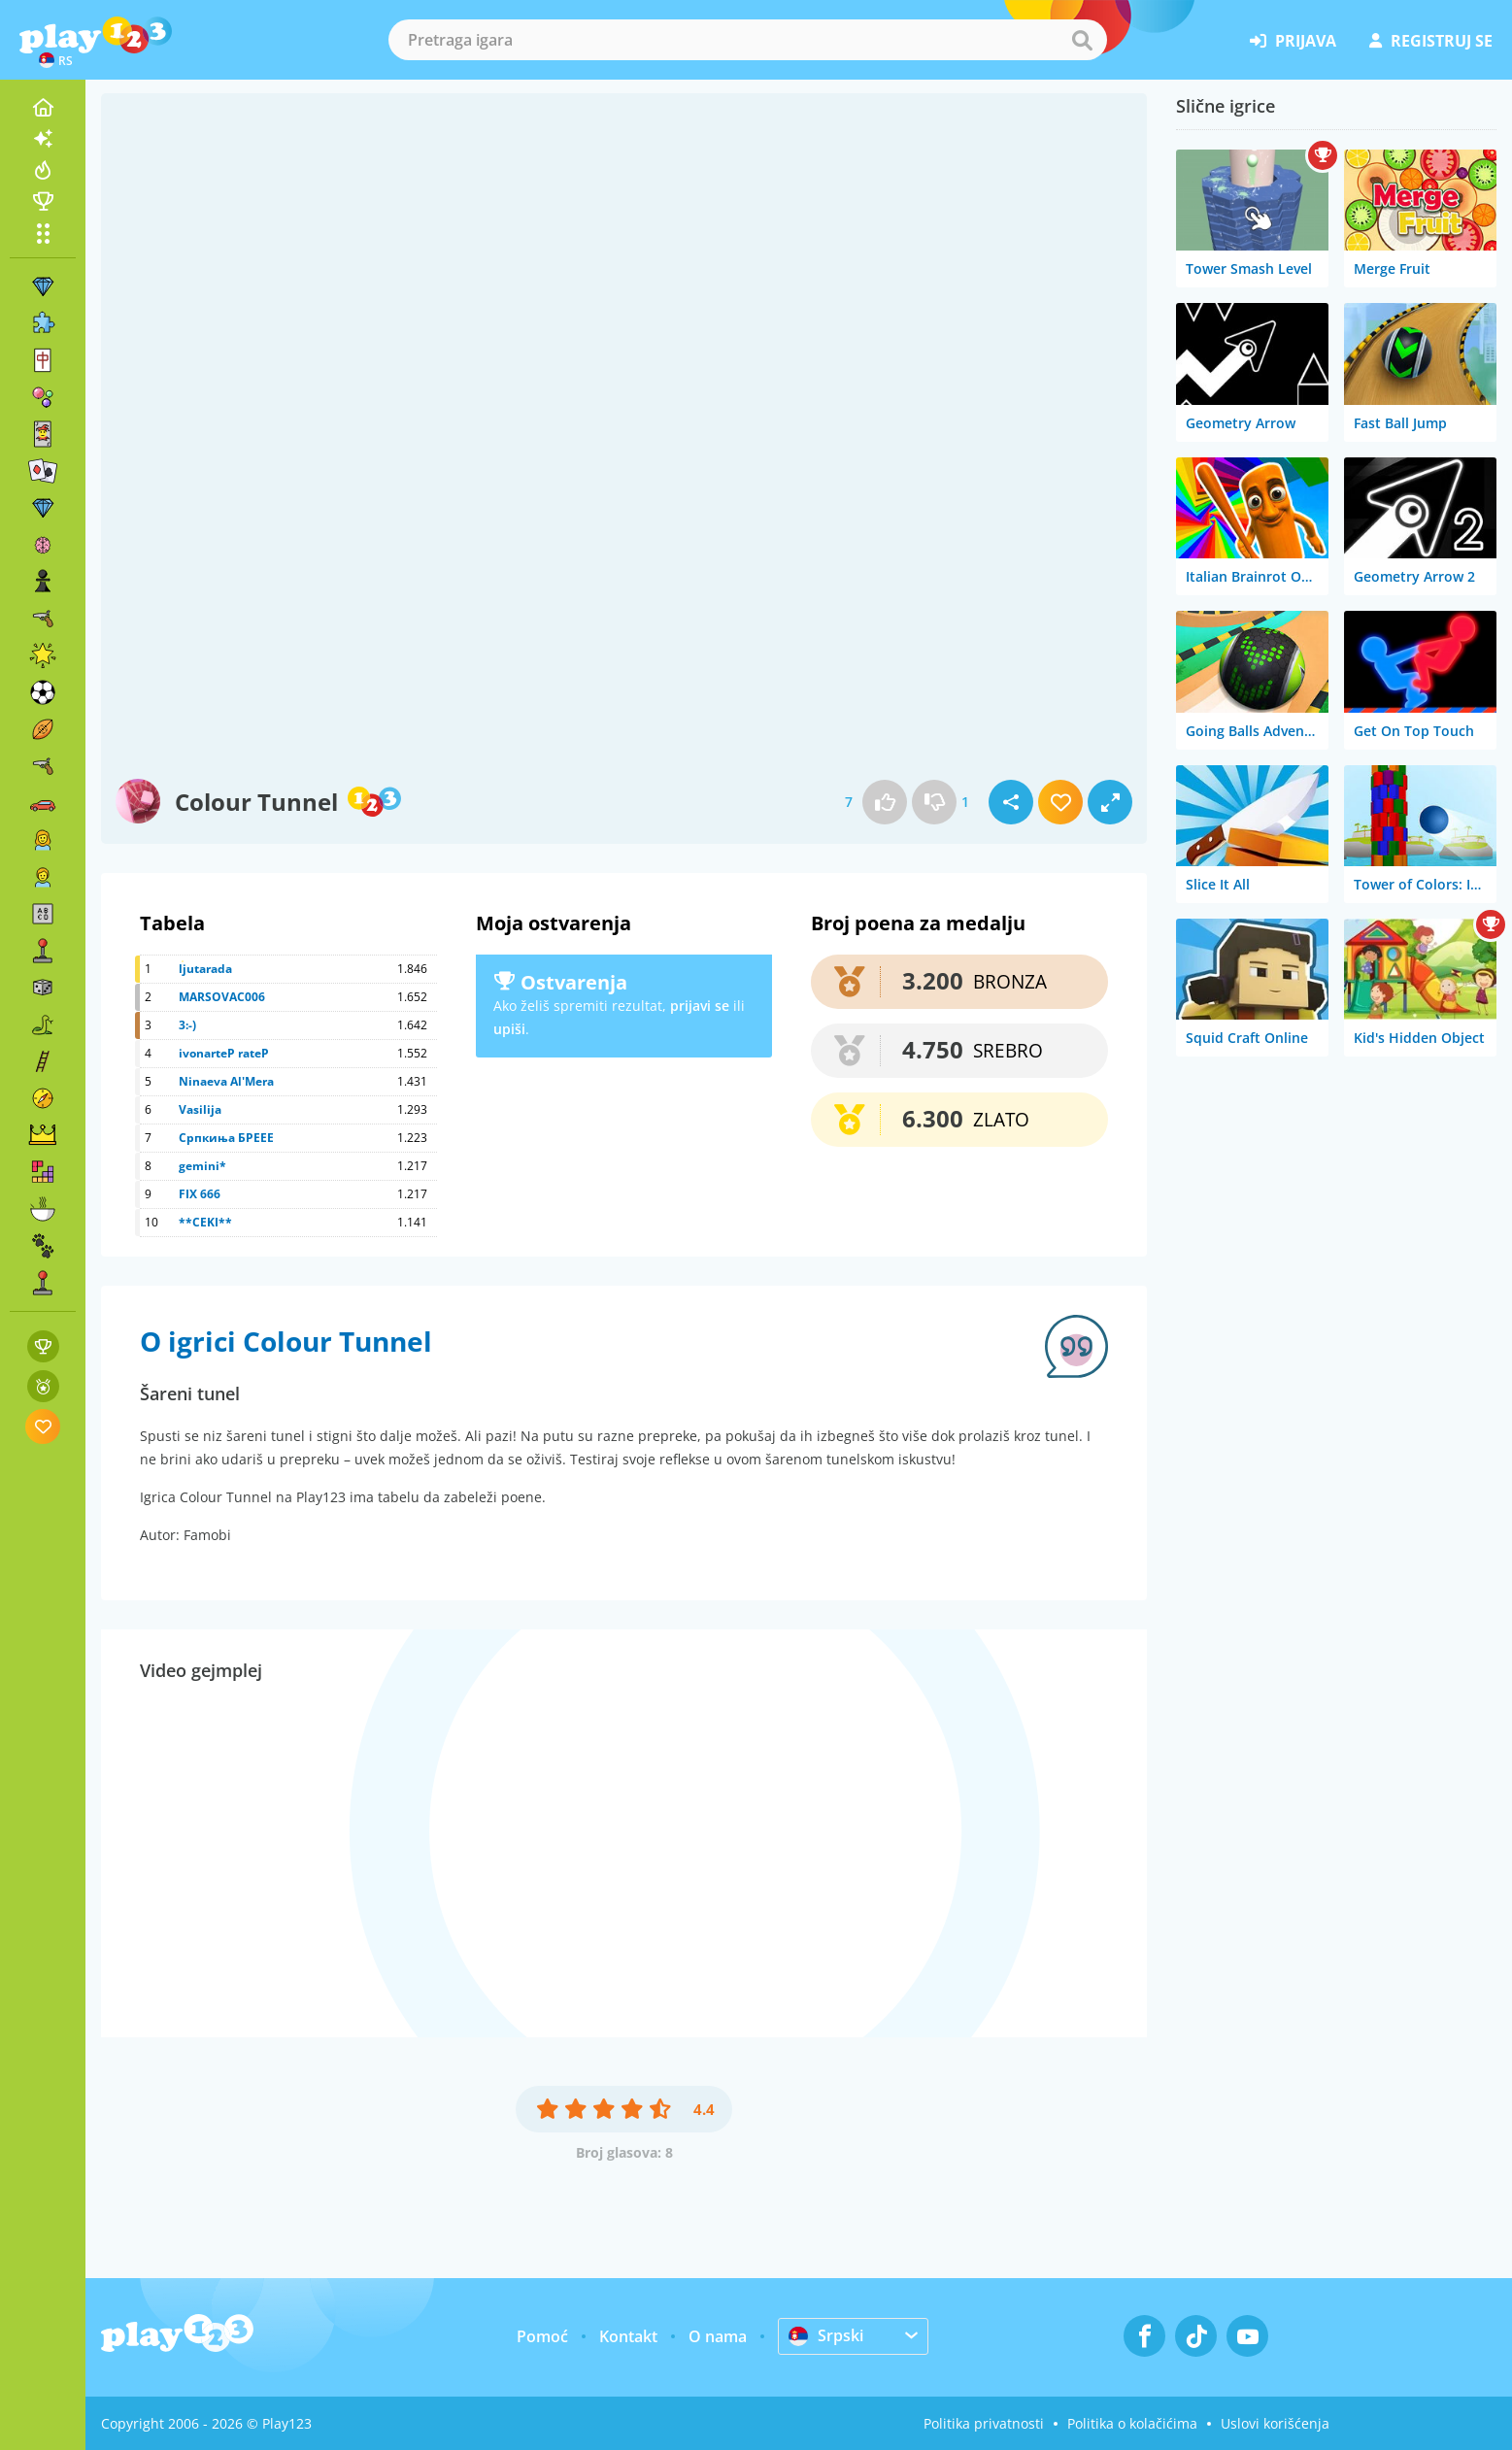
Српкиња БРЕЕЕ (226, 1137)
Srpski (826, 2335)
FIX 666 (199, 1194)
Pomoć (542, 2336)
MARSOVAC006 (222, 997)
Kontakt (628, 2336)
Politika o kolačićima (1132, 2423)
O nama (718, 2336)
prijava (1293, 40)
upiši (509, 1029)
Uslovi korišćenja (1275, 2423)
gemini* (202, 1166)
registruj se (1431, 40)
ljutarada (205, 968)
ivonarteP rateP (224, 1053)
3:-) (187, 1025)
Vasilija (200, 1109)
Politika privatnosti (984, 2423)
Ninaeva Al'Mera (226, 1081)
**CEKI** (205, 1222)
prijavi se (699, 1005)
